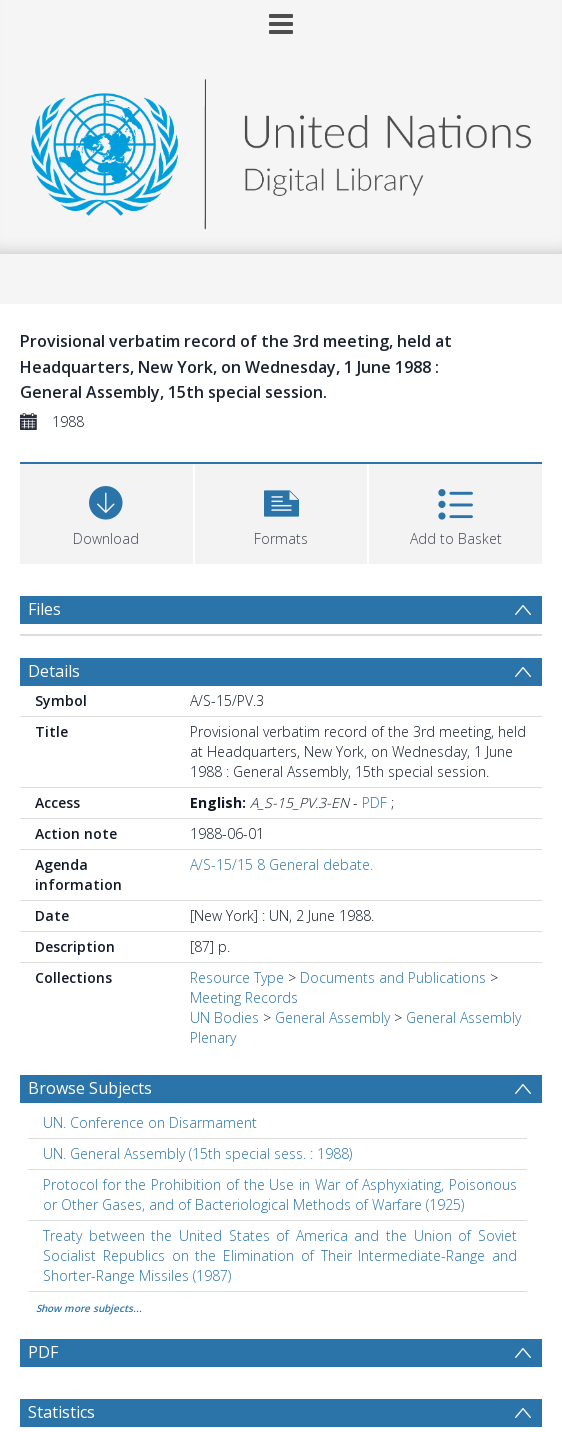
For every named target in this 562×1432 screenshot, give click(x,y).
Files (44, 609)
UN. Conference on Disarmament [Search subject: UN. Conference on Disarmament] (150, 1122)
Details (54, 671)
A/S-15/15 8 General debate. (281, 864)
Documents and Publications (393, 977)
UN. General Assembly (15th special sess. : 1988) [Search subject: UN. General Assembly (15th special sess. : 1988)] (197, 1153)
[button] (281, 511)
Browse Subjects (90, 1088)
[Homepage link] (280, 148)
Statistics (61, 1412)
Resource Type (237, 977)
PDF (374, 802)
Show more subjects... (89, 1308)
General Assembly (332, 1017)
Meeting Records (244, 997)
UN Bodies (224, 1017)
